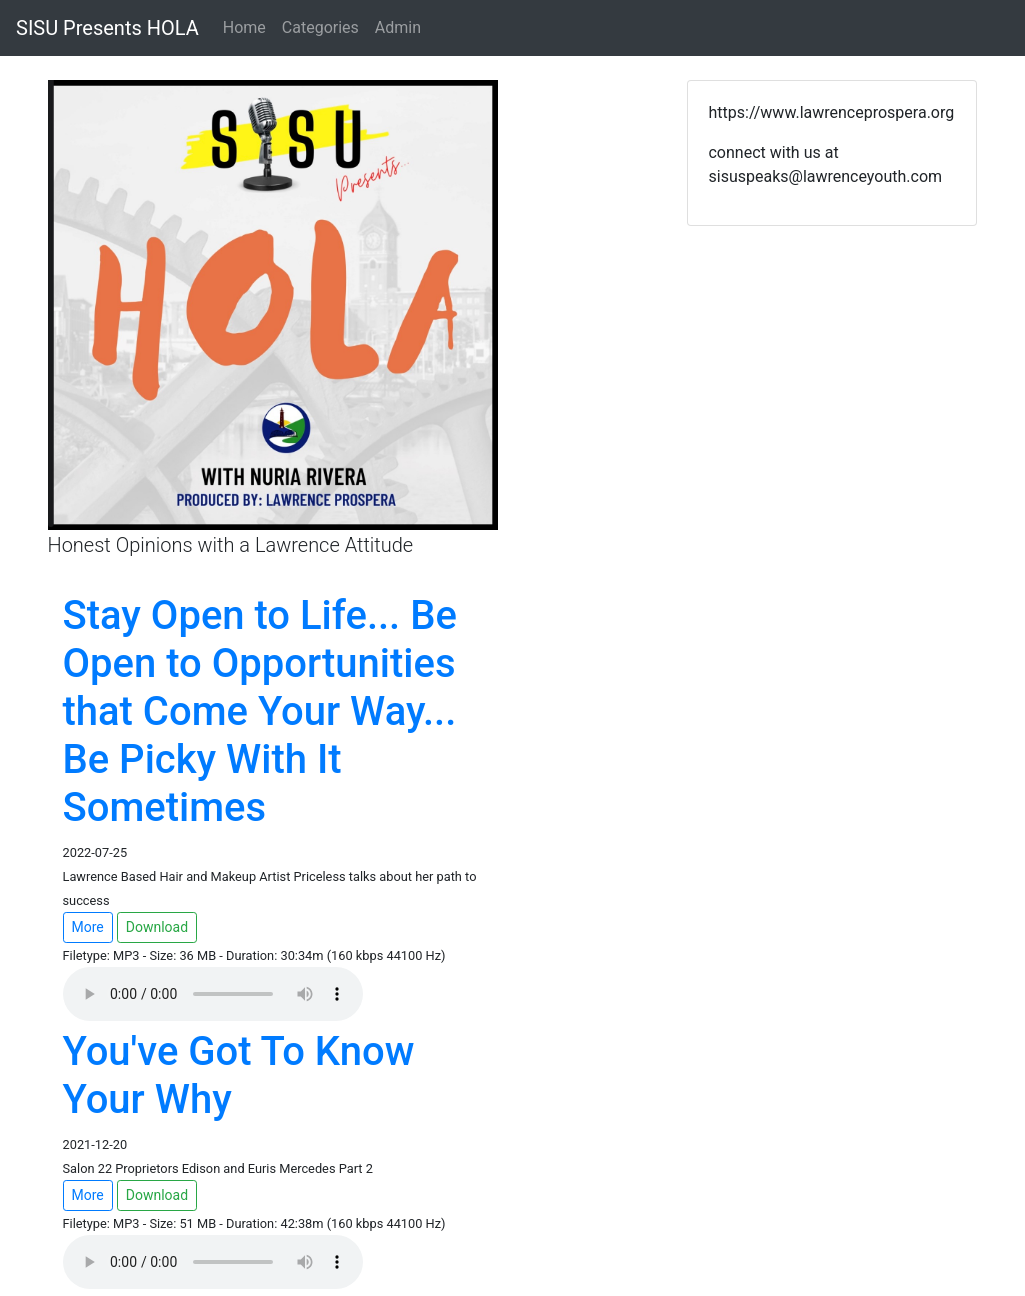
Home (244, 27)
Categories (320, 27)
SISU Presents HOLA (107, 28)
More (88, 927)
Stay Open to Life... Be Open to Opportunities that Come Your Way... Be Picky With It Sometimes (260, 711)
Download (157, 927)
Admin (398, 27)
